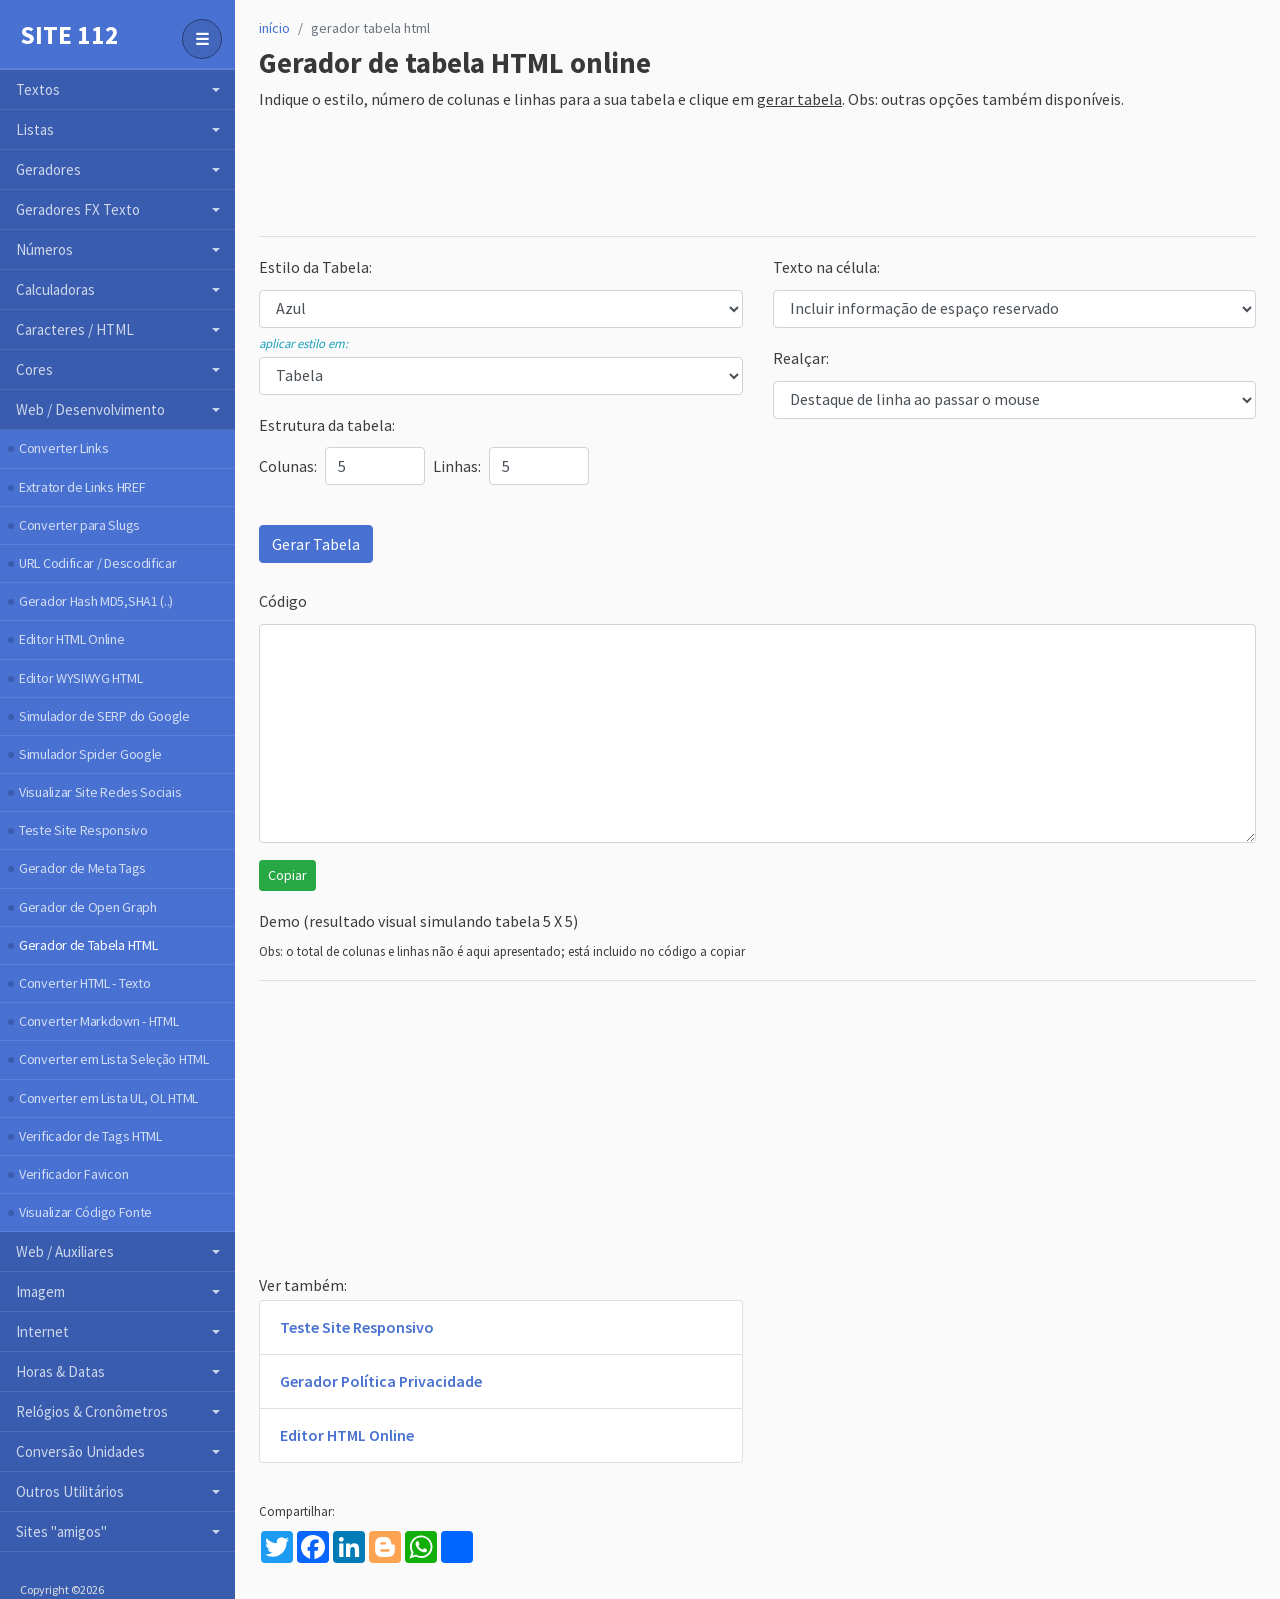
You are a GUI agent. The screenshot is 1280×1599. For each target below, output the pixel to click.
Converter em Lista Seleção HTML (114, 1059)
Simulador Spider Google (90, 754)
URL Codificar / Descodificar (98, 563)
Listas (35, 129)
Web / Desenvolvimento (90, 409)
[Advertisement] (623, 175)
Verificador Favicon (73, 1174)
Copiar (287, 875)
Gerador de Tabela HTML (88, 945)
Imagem (40, 1291)
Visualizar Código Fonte (85, 1212)
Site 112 (69, 35)
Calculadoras (55, 289)
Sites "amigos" (61, 1531)
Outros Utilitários (70, 1491)
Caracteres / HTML (75, 329)
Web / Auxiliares (65, 1251)
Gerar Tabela (316, 544)
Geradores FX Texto (78, 209)
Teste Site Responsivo (83, 830)
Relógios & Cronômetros (92, 1411)
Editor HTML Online (72, 639)
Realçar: (801, 358)
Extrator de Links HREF (82, 487)
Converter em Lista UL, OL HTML (108, 1098)
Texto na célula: (826, 267)
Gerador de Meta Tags (82, 868)
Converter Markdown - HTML (99, 1021)
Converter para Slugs (79, 525)
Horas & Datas (60, 1371)
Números (44, 249)
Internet (42, 1331)
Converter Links (64, 448)
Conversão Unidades (80, 1451)
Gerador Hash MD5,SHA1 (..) (96, 601)
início (274, 28)
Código (283, 601)
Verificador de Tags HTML (90, 1136)
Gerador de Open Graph (88, 907)
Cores (34, 369)
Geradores (48, 169)
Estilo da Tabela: (315, 267)
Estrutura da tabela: (327, 425)
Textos (38, 89)
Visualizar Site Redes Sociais (100, 792)
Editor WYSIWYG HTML (80, 678)
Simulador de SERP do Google (104, 716)
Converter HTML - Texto (84, 983)
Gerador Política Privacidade (381, 1381)
